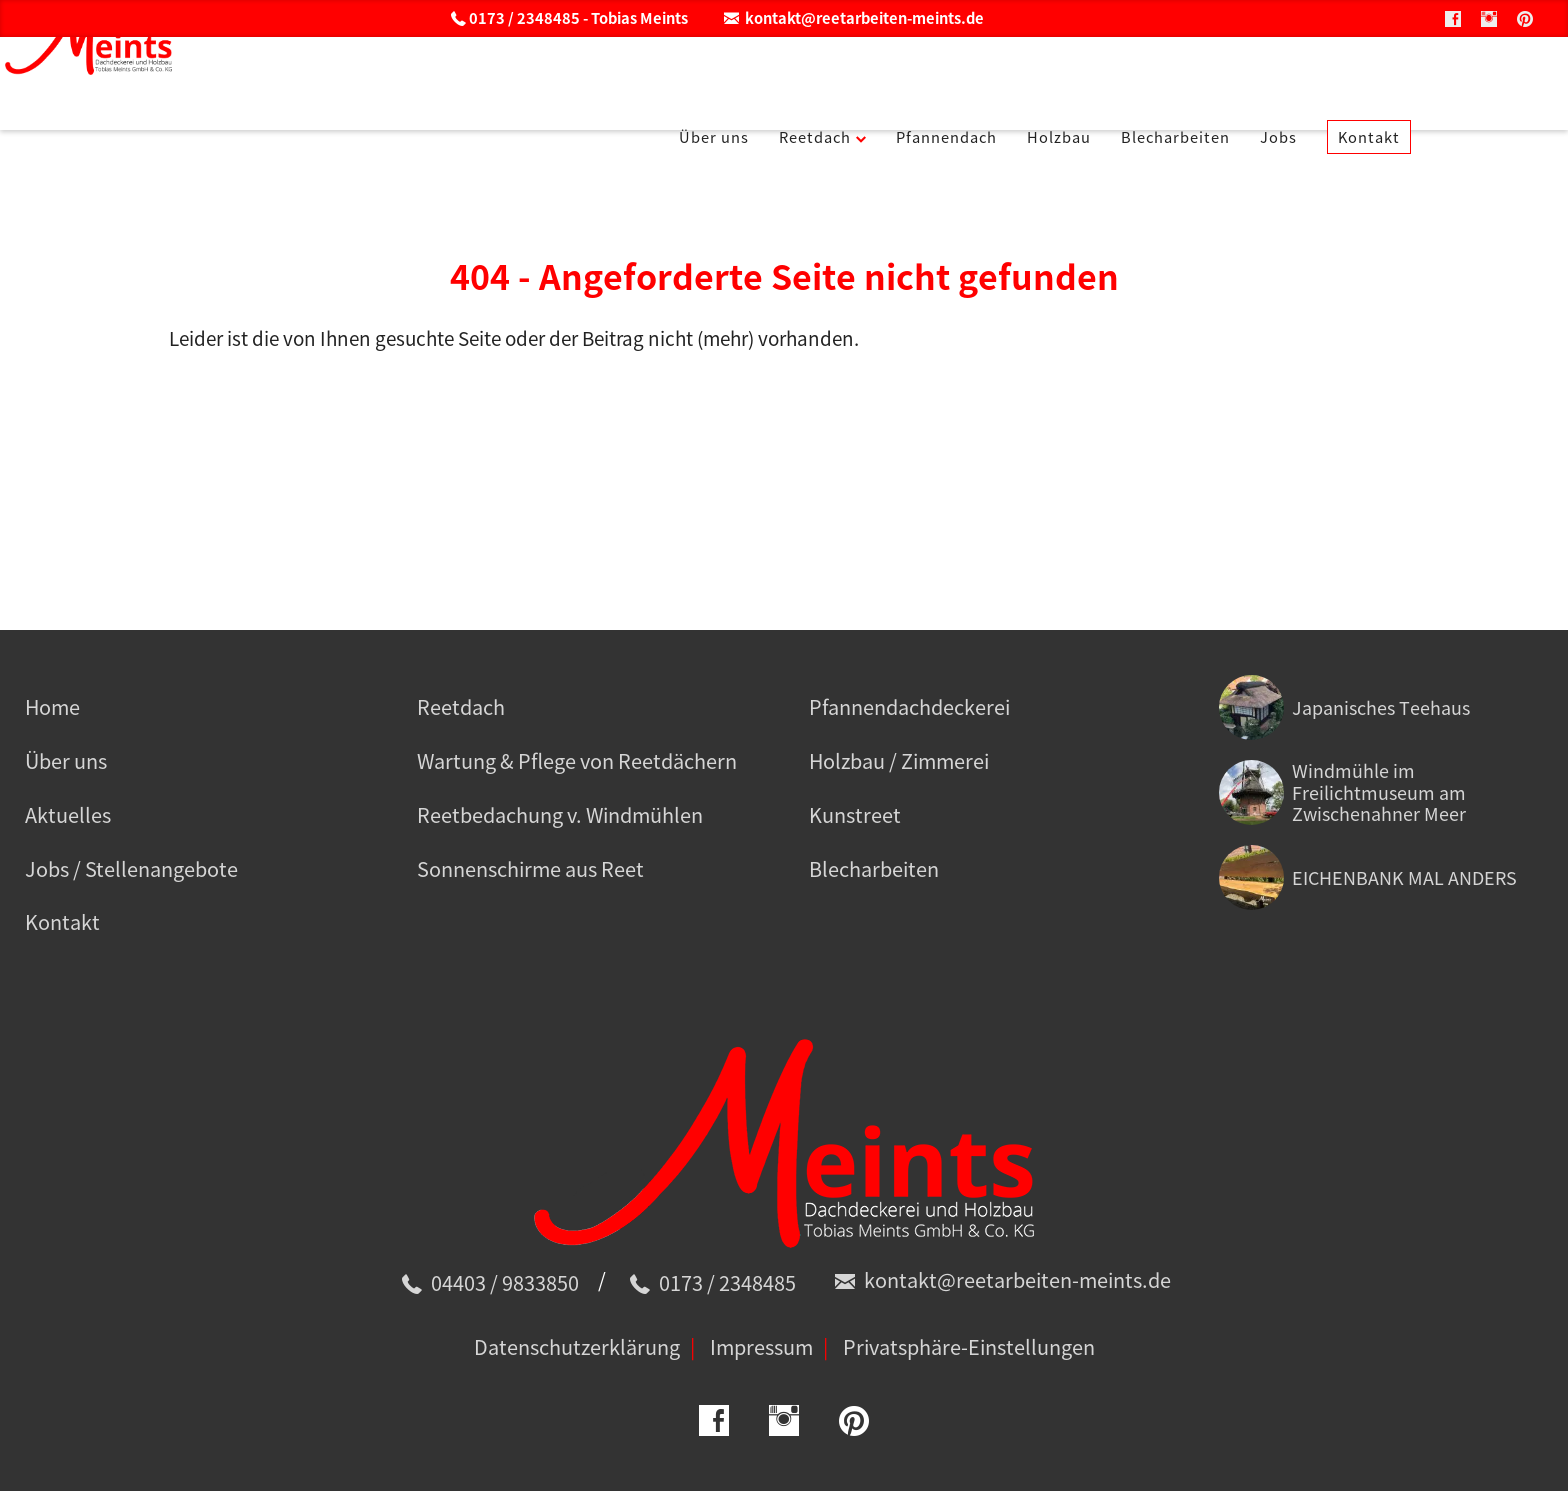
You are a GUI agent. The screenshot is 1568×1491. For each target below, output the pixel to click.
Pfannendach (1016, 79)
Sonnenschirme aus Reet (530, 868)
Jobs (1395, 79)
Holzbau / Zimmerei (899, 760)
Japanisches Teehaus (1381, 707)
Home (52, 706)
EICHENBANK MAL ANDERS (1404, 877)
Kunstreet (855, 814)
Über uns (749, 79)
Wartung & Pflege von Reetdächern (577, 760)
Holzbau (1145, 79)
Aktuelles (68, 814)
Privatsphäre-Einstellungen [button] (969, 1346)
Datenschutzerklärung (577, 1346)
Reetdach (864, 79)
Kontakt (1495, 79)
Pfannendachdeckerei (909, 706)
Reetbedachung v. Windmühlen (560, 814)
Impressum (761, 1346)
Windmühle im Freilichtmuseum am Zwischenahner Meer (1379, 792)
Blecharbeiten (1278, 79)
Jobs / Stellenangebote (131, 868)
